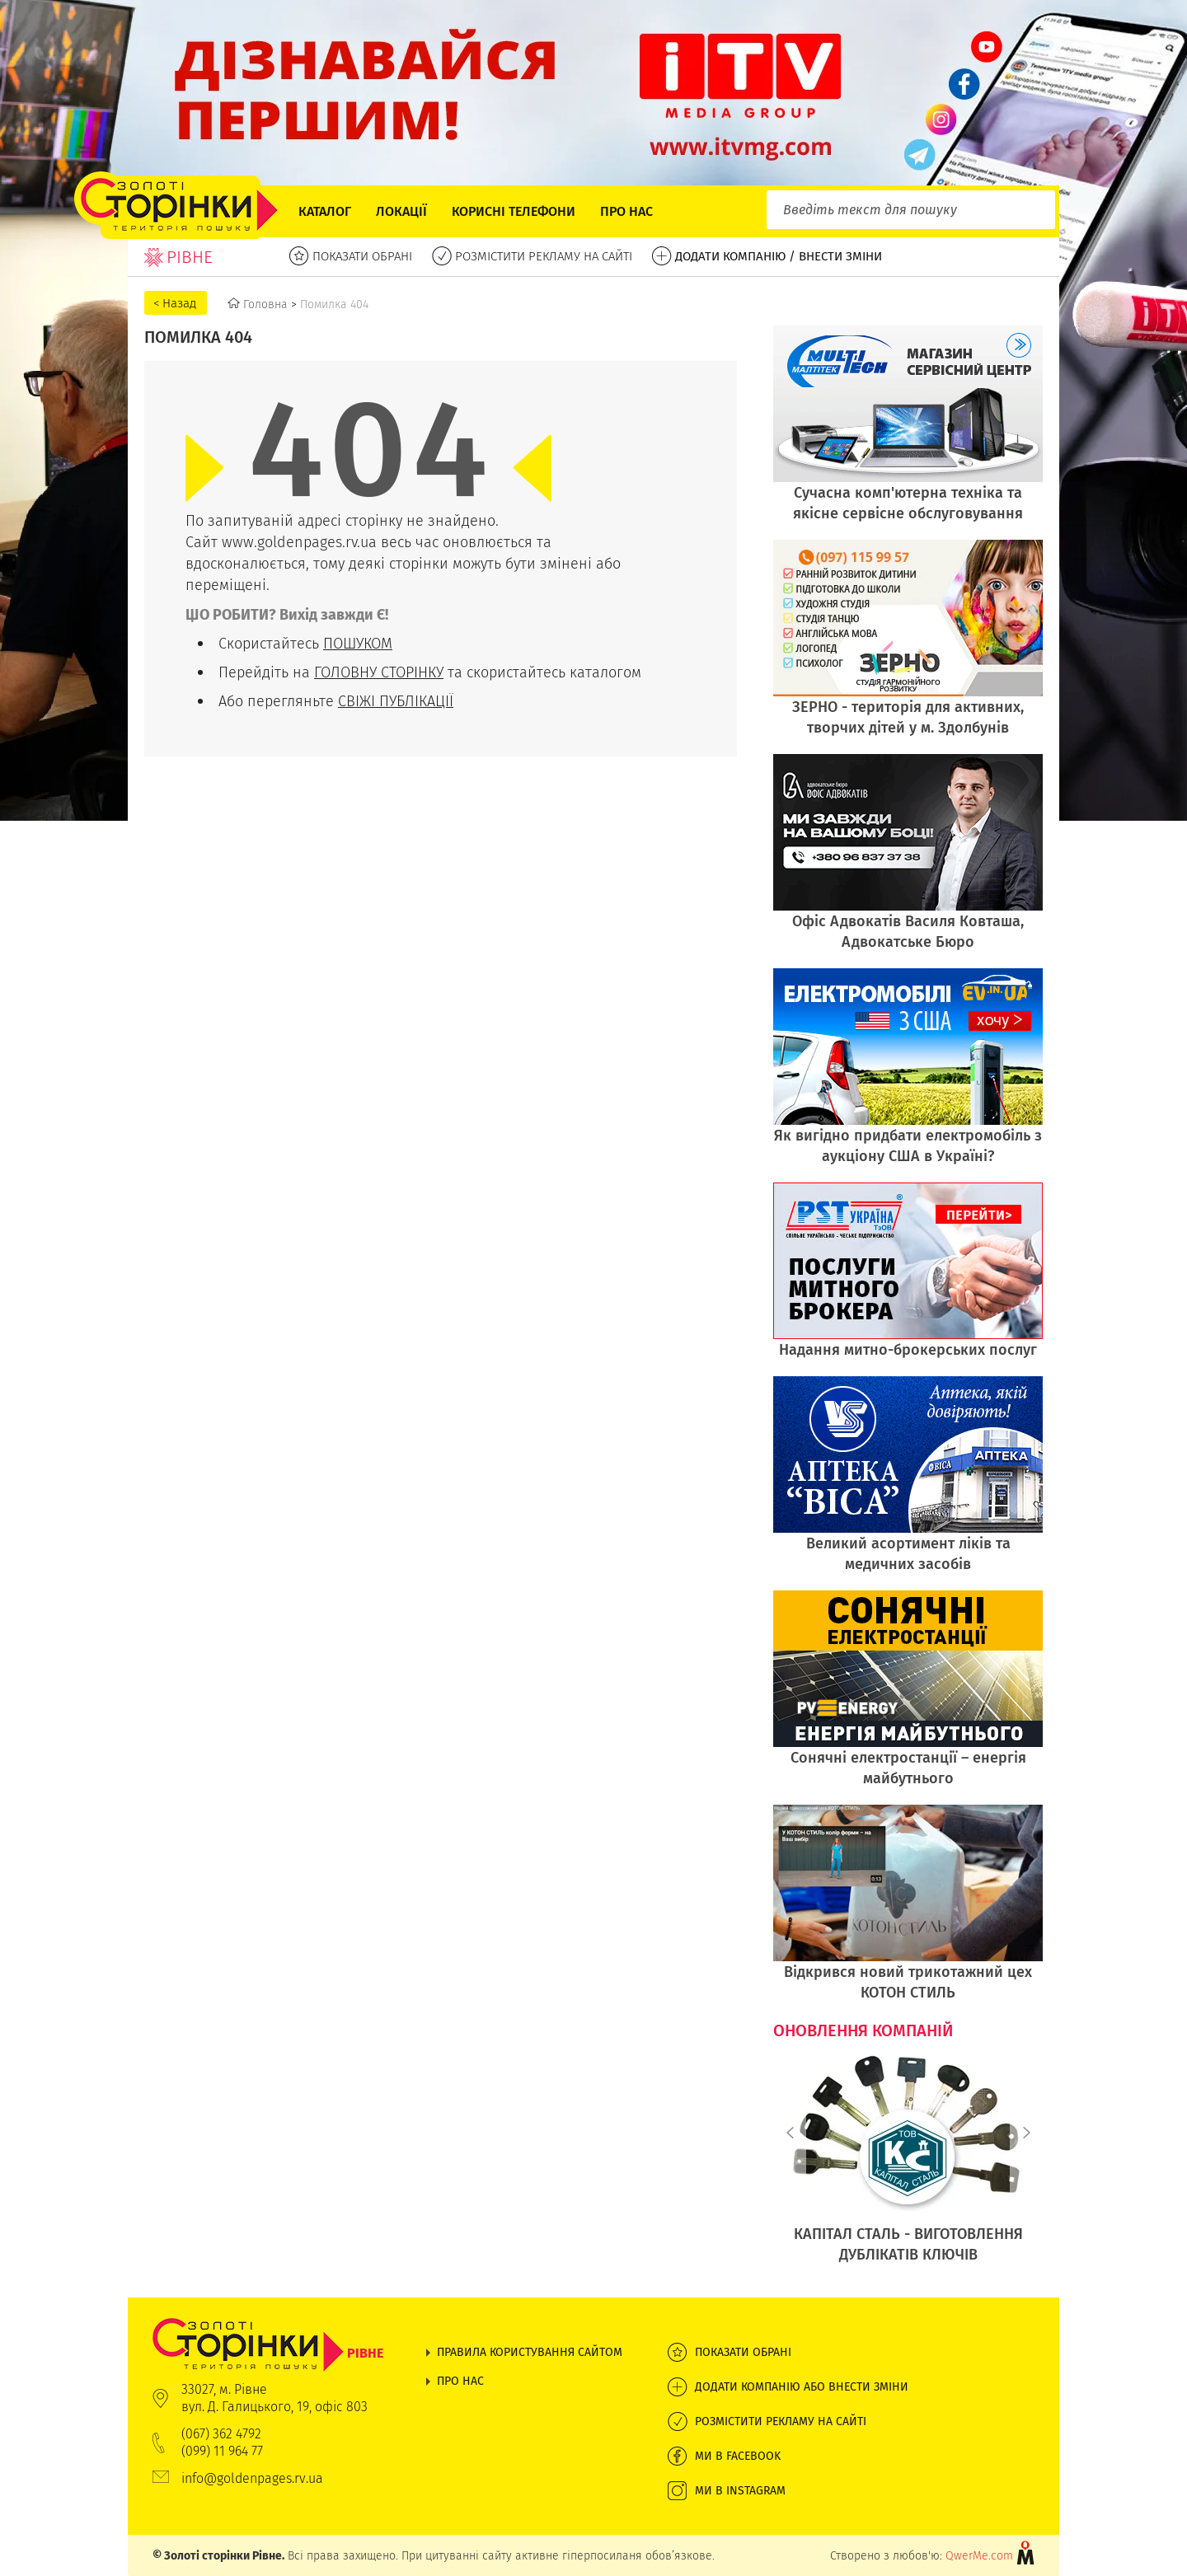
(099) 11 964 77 (222, 2451)
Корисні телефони (513, 211)
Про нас (626, 211)
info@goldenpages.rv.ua (252, 2478)
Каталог (324, 211)
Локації (401, 211)
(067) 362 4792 (221, 2433)
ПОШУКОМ (357, 643)
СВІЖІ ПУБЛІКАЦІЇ (395, 701)
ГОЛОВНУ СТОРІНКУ (378, 672)
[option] (908, 2167)
